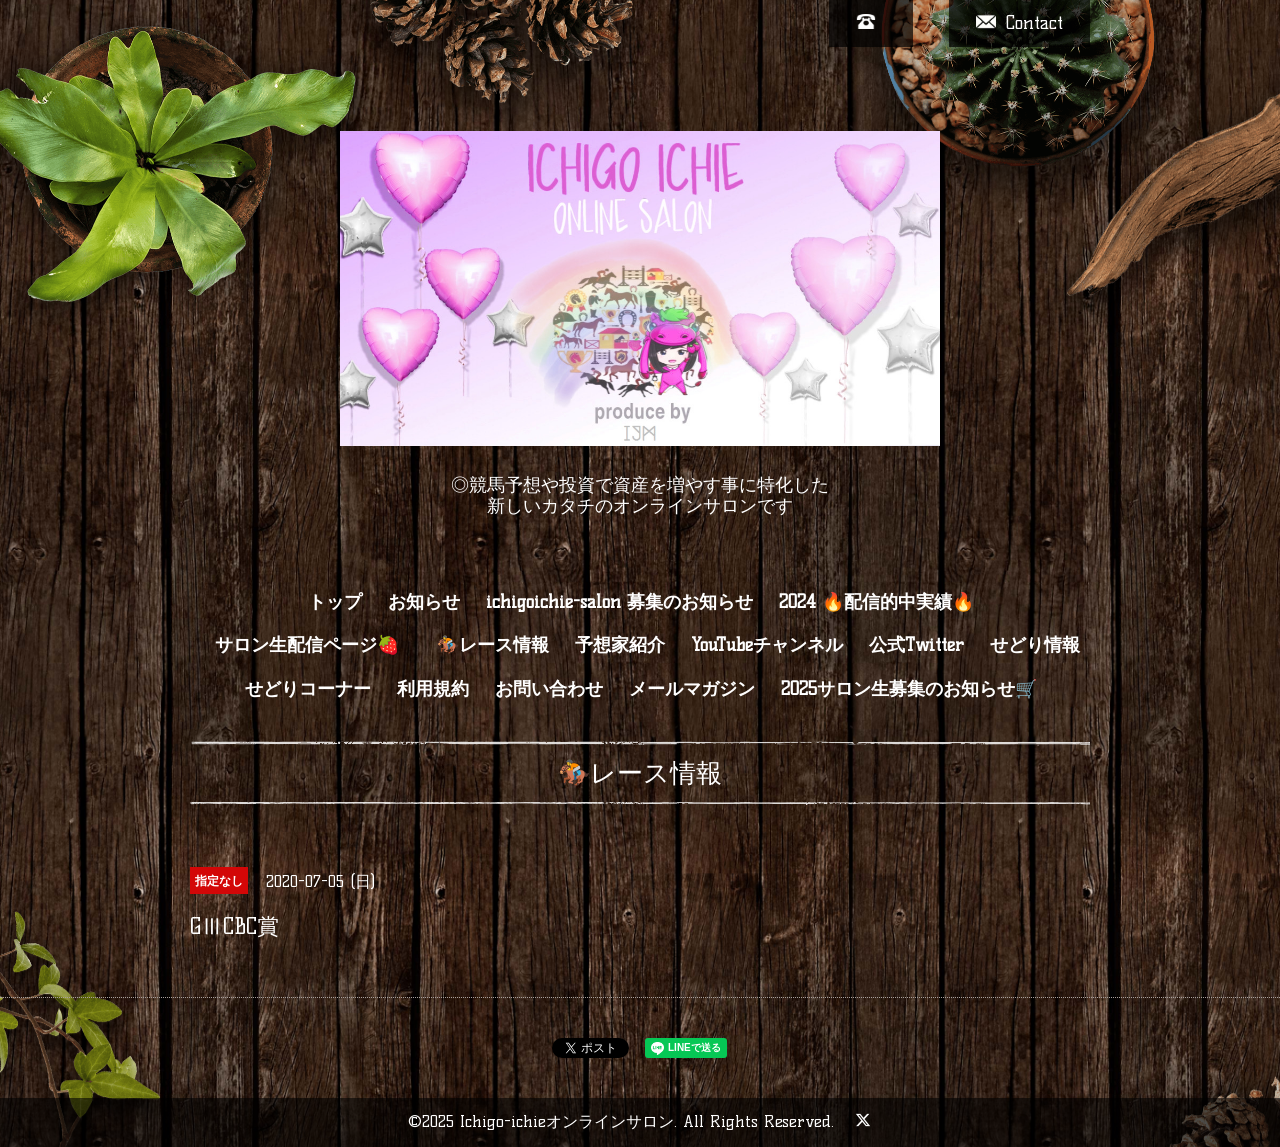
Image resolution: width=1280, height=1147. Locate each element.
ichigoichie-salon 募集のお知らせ (619, 602)
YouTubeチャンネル (767, 645)
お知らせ (424, 602)
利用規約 (433, 689)
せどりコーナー (308, 689)
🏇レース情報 (493, 645)
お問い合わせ (549, 689)
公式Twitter (916, 645)
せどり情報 (1035, 645)
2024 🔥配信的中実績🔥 (876, 602)
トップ (335, 602)
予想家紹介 (620, 645)
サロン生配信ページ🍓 (317, 645)
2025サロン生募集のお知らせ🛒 (909, 689)
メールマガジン (692, 689)
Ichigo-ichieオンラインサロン (567, 1121)
